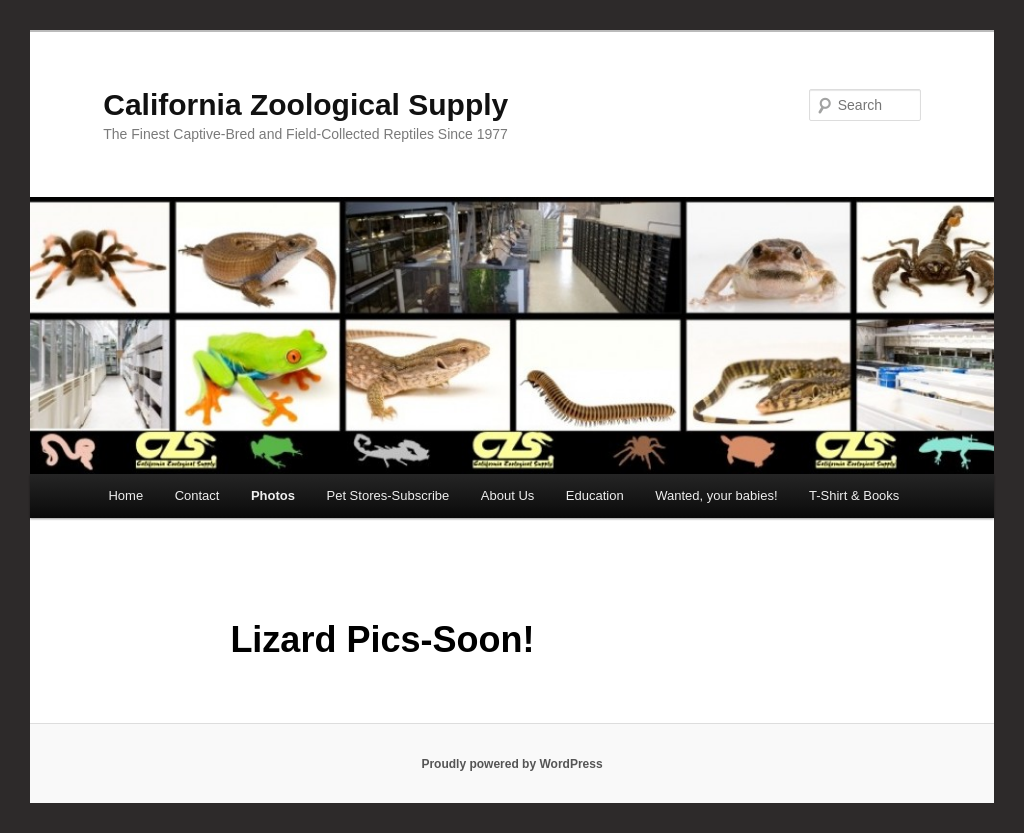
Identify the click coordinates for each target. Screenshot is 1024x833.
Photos (273, 495)
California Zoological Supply (305, 104)
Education (595, 495)
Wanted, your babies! (716, 495)
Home (125, 495)
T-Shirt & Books (854, 495)
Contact (197, 495)
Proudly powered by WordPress (511, 764)
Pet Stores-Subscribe (388, 495)
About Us (507, 495)
